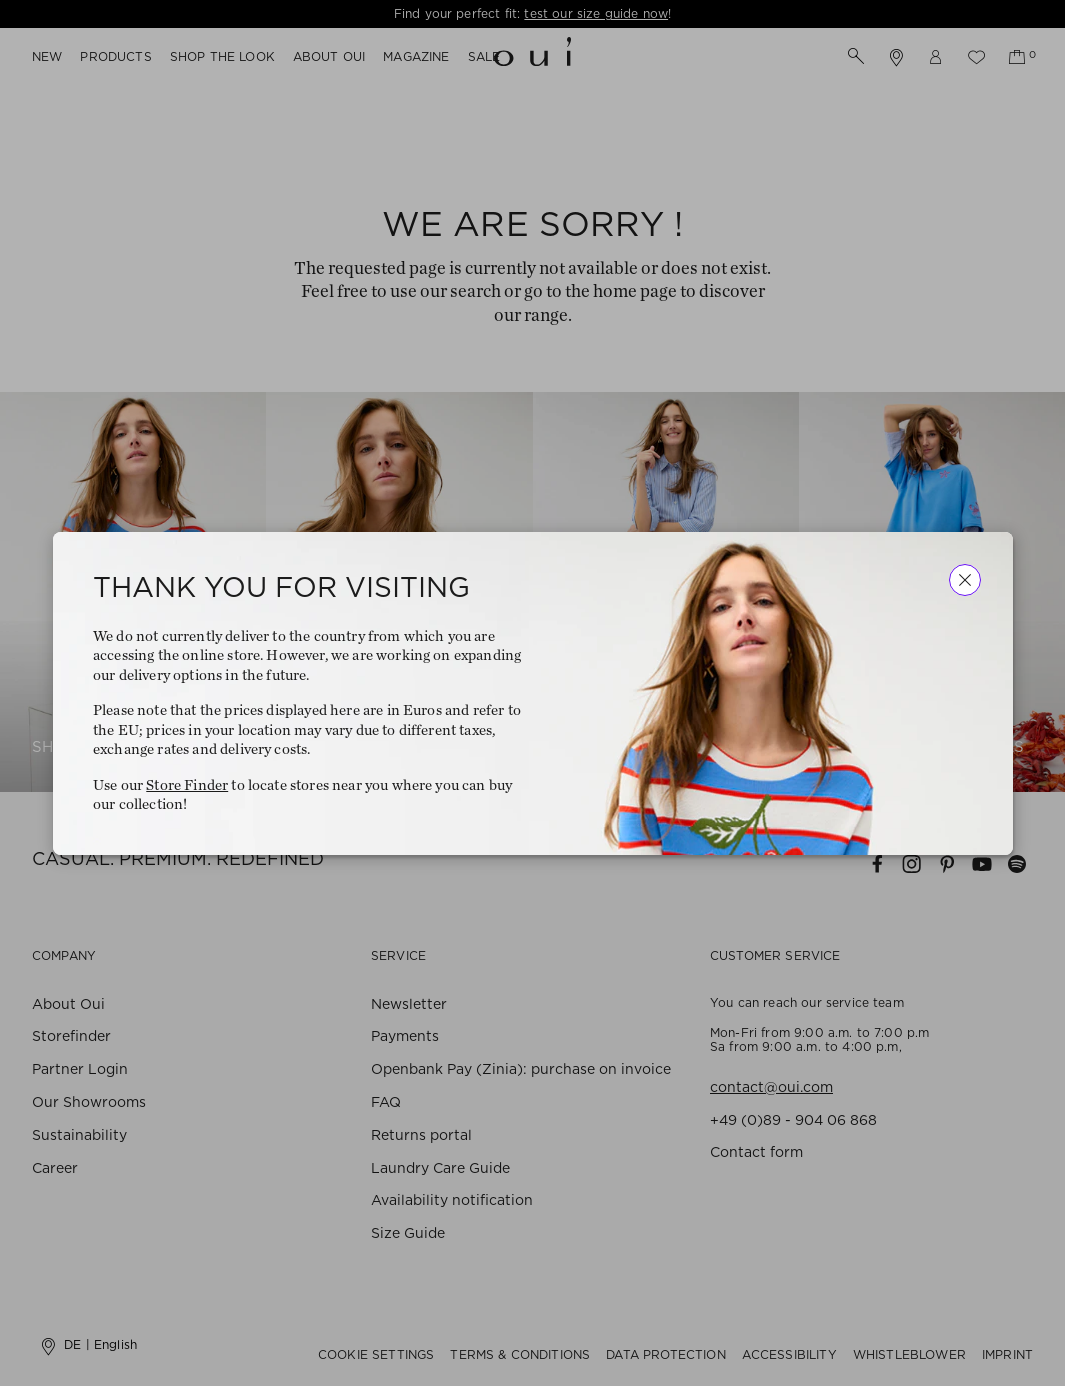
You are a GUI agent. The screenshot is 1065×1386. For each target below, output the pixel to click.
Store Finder (187, 784)
